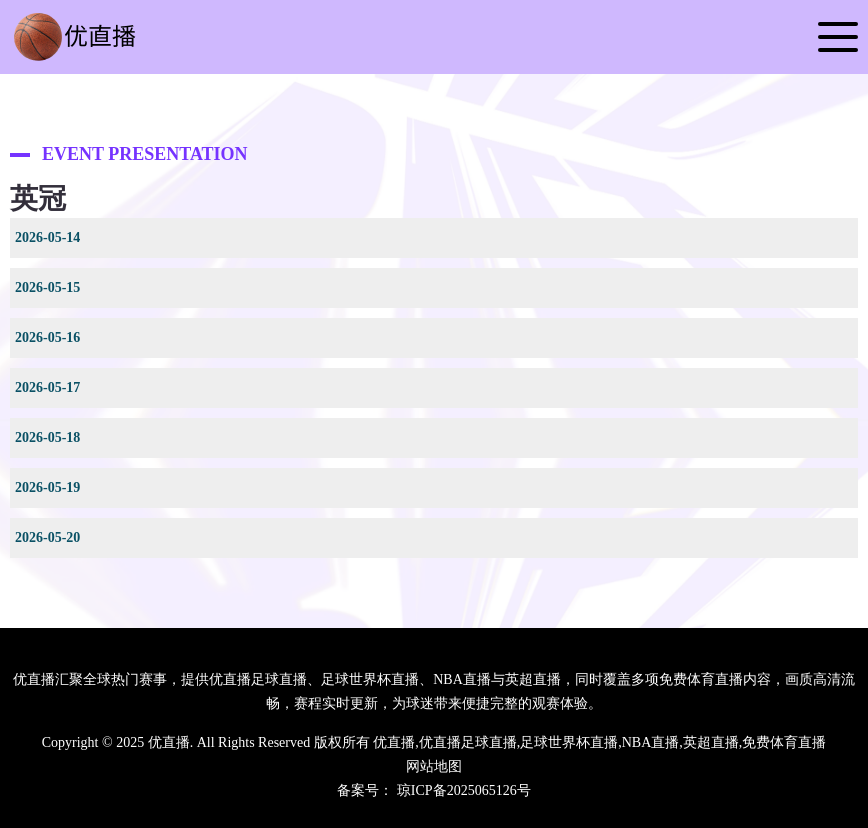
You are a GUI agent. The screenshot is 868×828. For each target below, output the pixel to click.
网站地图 (434, 766)
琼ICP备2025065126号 (464, 790)
